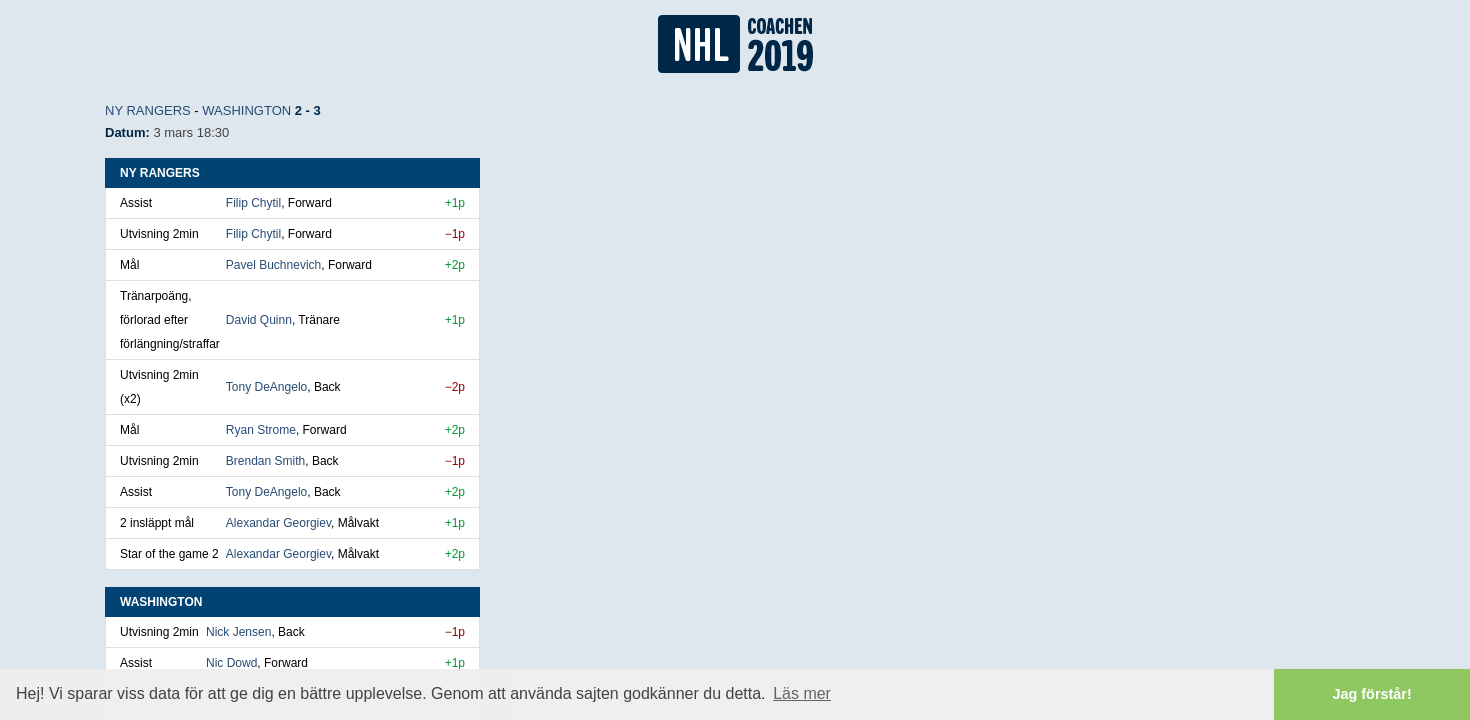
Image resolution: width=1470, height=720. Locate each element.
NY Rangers (148, 110)
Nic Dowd (231, 663)
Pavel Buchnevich (273, 265)
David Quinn (259, 320)
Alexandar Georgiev (278, 523)
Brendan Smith (265, 461)
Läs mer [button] (802, 693)
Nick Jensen (238, 632)
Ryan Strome (261, 430)
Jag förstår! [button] (1372, 694)
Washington (246, 110)
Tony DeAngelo (266, 387)
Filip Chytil (253, 203)
